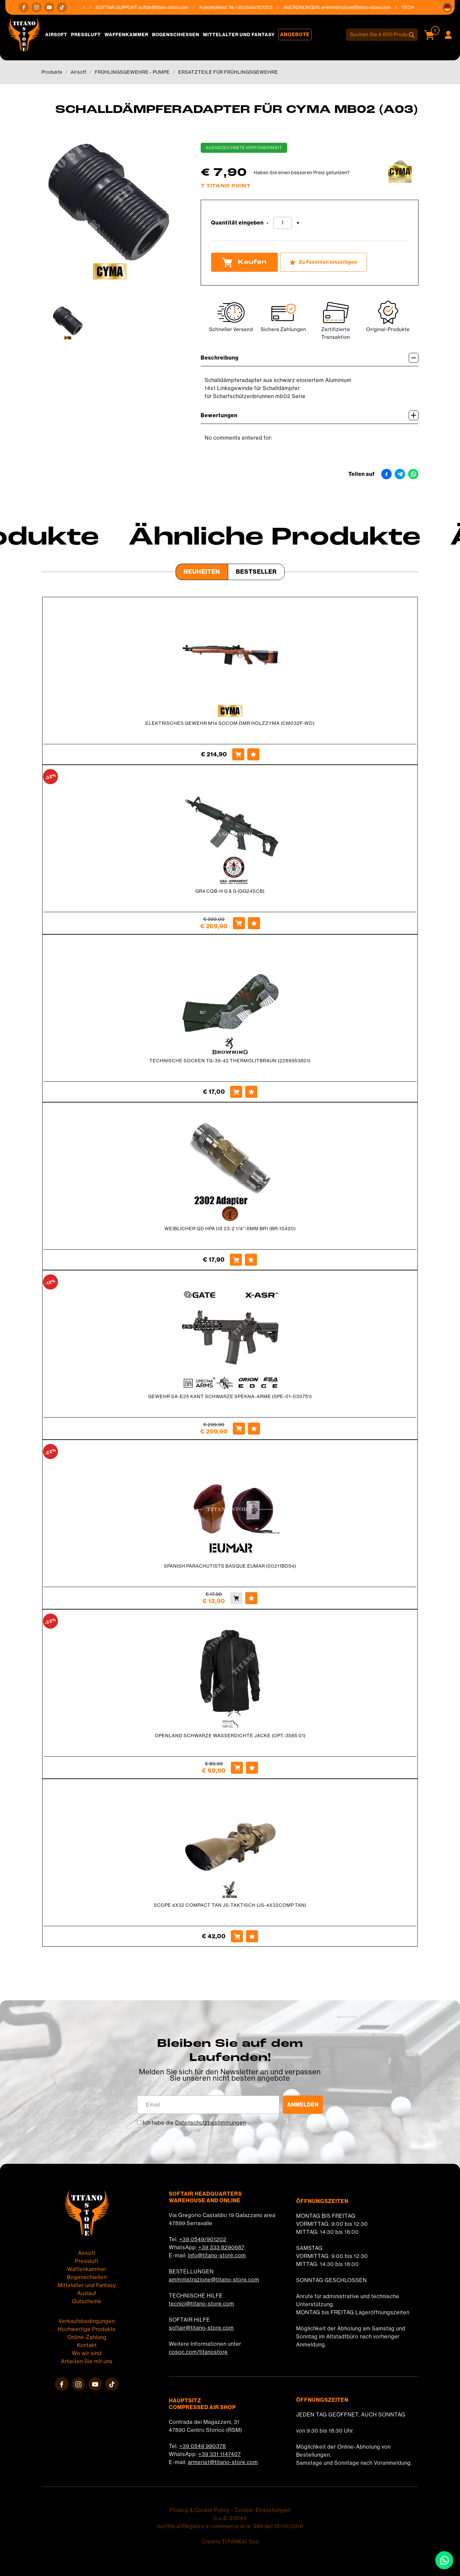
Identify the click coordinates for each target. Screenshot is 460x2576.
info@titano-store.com (217, 2255)
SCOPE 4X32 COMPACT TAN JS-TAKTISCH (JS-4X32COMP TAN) (230, 1905)
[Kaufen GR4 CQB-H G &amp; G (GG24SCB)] (239, 923)
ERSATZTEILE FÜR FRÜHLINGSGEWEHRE (228, 72)
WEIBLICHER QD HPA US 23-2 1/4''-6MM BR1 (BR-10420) (230, 1228)
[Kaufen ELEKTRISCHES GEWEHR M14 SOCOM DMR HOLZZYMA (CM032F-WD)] (238, 754)
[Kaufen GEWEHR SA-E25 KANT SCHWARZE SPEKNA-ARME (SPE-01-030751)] (239, 1429)
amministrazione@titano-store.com (361, 7)
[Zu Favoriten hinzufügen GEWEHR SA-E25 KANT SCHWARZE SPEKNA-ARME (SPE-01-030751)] (254, 1429)
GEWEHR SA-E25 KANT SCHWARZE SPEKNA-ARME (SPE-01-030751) (230, 1396)
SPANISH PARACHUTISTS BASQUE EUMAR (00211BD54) (230, 1566)
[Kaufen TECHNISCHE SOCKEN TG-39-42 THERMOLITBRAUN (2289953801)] (236, 1092)
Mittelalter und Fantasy (239, 35)
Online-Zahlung (87, 2337)
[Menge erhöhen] (298, 223)
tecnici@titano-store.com (201, 2304)
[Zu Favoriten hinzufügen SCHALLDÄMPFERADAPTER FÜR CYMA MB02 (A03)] (323, 262)
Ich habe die (194, 2123)
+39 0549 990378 (202, 2446)
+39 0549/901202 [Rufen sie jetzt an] (259, 7)
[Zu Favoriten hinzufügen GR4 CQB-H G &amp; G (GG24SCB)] (254, 923)
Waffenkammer (126, 35)
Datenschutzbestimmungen (210, 2123)
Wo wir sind (87, 2353)
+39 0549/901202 (202, 2239)
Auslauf (86, 2293)
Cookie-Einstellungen (262, 2510)
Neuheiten (202, 571)
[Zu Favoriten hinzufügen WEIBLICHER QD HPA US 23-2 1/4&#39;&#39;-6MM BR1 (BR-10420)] (251, 1260)
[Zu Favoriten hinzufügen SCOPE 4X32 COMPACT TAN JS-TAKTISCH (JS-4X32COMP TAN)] (252, 1936)
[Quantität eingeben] (282, 223)
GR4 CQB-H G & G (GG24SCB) (230, 891)
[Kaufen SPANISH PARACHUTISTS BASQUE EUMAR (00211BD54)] (236, 1598)
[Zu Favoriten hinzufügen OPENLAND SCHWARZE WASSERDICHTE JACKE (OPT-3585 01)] (252, 1768)
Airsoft (56, 35)
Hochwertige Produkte (87, 2329)
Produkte (52, 72)
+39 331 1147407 (219, 2454)
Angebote (295, 35)
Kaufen (244, 262)
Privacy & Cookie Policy (200, 2510)
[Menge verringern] (268, 223)
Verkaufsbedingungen (87, 2321)
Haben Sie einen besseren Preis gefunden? (302, 172)
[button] (447, 7)
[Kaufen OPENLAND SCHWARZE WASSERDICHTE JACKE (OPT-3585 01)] (237, 1768)
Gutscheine (87, 2301)
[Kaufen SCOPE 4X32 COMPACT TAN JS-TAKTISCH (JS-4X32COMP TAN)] (237, 1936)
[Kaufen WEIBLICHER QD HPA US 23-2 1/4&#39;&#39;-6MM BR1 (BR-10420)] (236, 1260)
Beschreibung (309, 358)
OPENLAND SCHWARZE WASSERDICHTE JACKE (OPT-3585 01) (230, 1735)
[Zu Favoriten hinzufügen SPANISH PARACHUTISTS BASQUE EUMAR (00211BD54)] (251, 1598)
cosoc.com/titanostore (198, 2352)
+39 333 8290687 (221, 2247)
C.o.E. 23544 (230, 2518)
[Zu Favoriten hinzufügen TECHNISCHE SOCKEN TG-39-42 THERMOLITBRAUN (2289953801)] (251, 1092)
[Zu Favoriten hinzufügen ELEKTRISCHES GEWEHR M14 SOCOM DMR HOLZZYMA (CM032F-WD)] (253, 754)
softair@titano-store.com (169, 7)
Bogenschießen (175, 35)
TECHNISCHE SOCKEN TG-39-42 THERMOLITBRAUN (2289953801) (230, 1060)
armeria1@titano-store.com (223, 2462)
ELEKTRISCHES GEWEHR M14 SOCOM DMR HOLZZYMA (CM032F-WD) (230, 723)
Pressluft (86, 35)
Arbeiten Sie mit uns (87, 2361)
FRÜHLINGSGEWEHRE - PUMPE (132, 72)
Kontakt (87, 2345)
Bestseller (256, 571)
